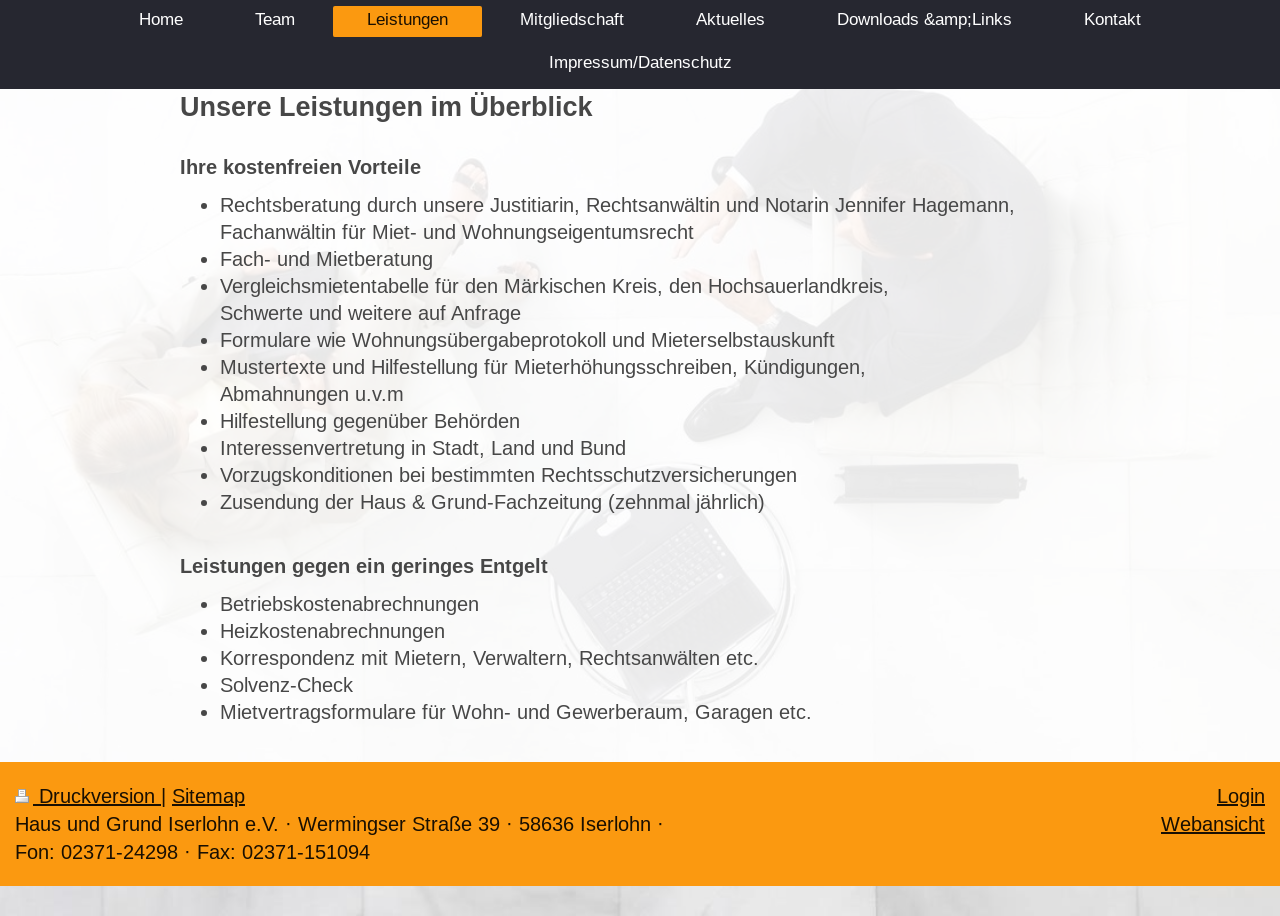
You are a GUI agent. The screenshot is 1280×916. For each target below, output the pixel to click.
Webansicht (1213, 823)
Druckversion (88, 795)
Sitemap (208, 795)
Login (1241, 795)
